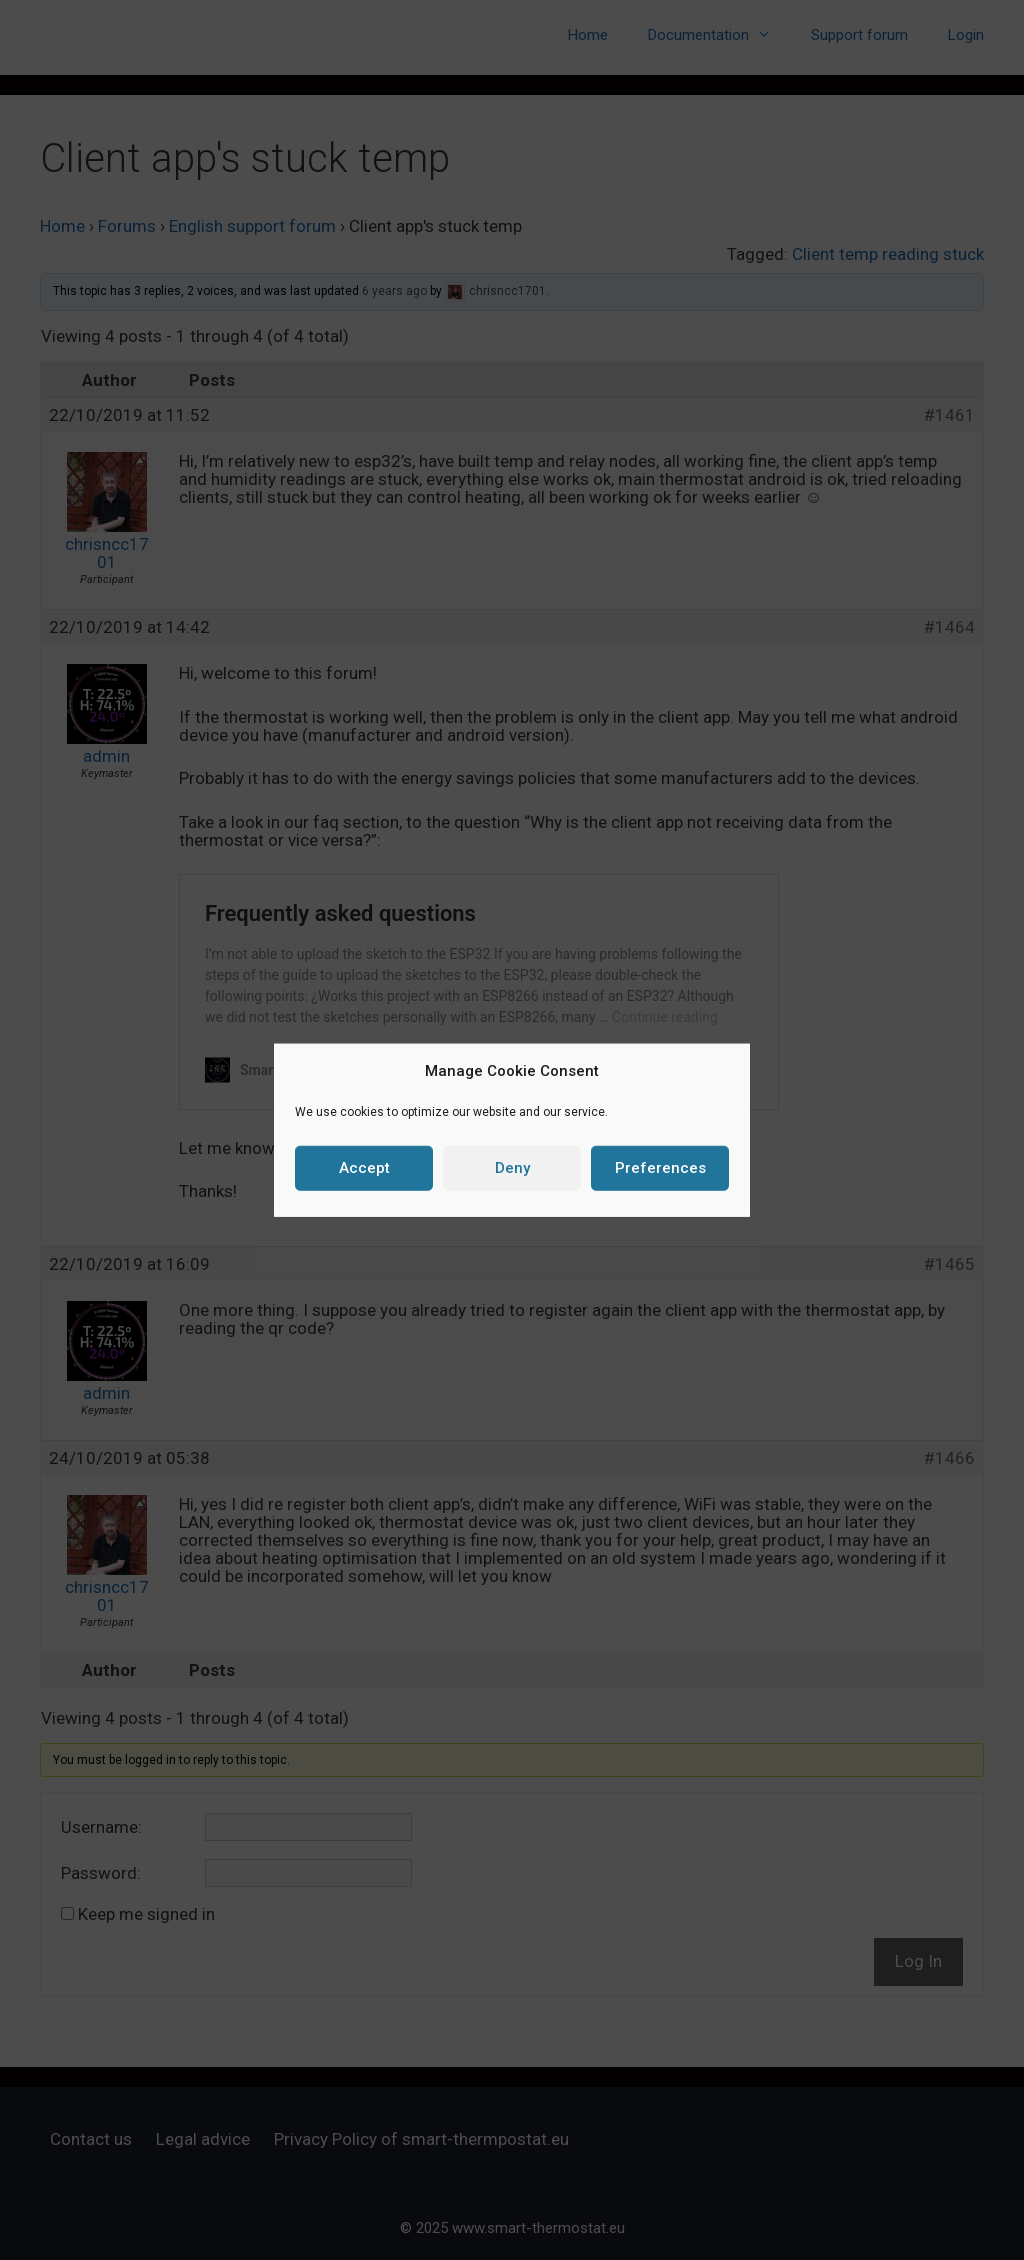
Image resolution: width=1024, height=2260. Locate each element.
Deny (512, 1168)
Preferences (660, 1168)
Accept (364, 1168)
